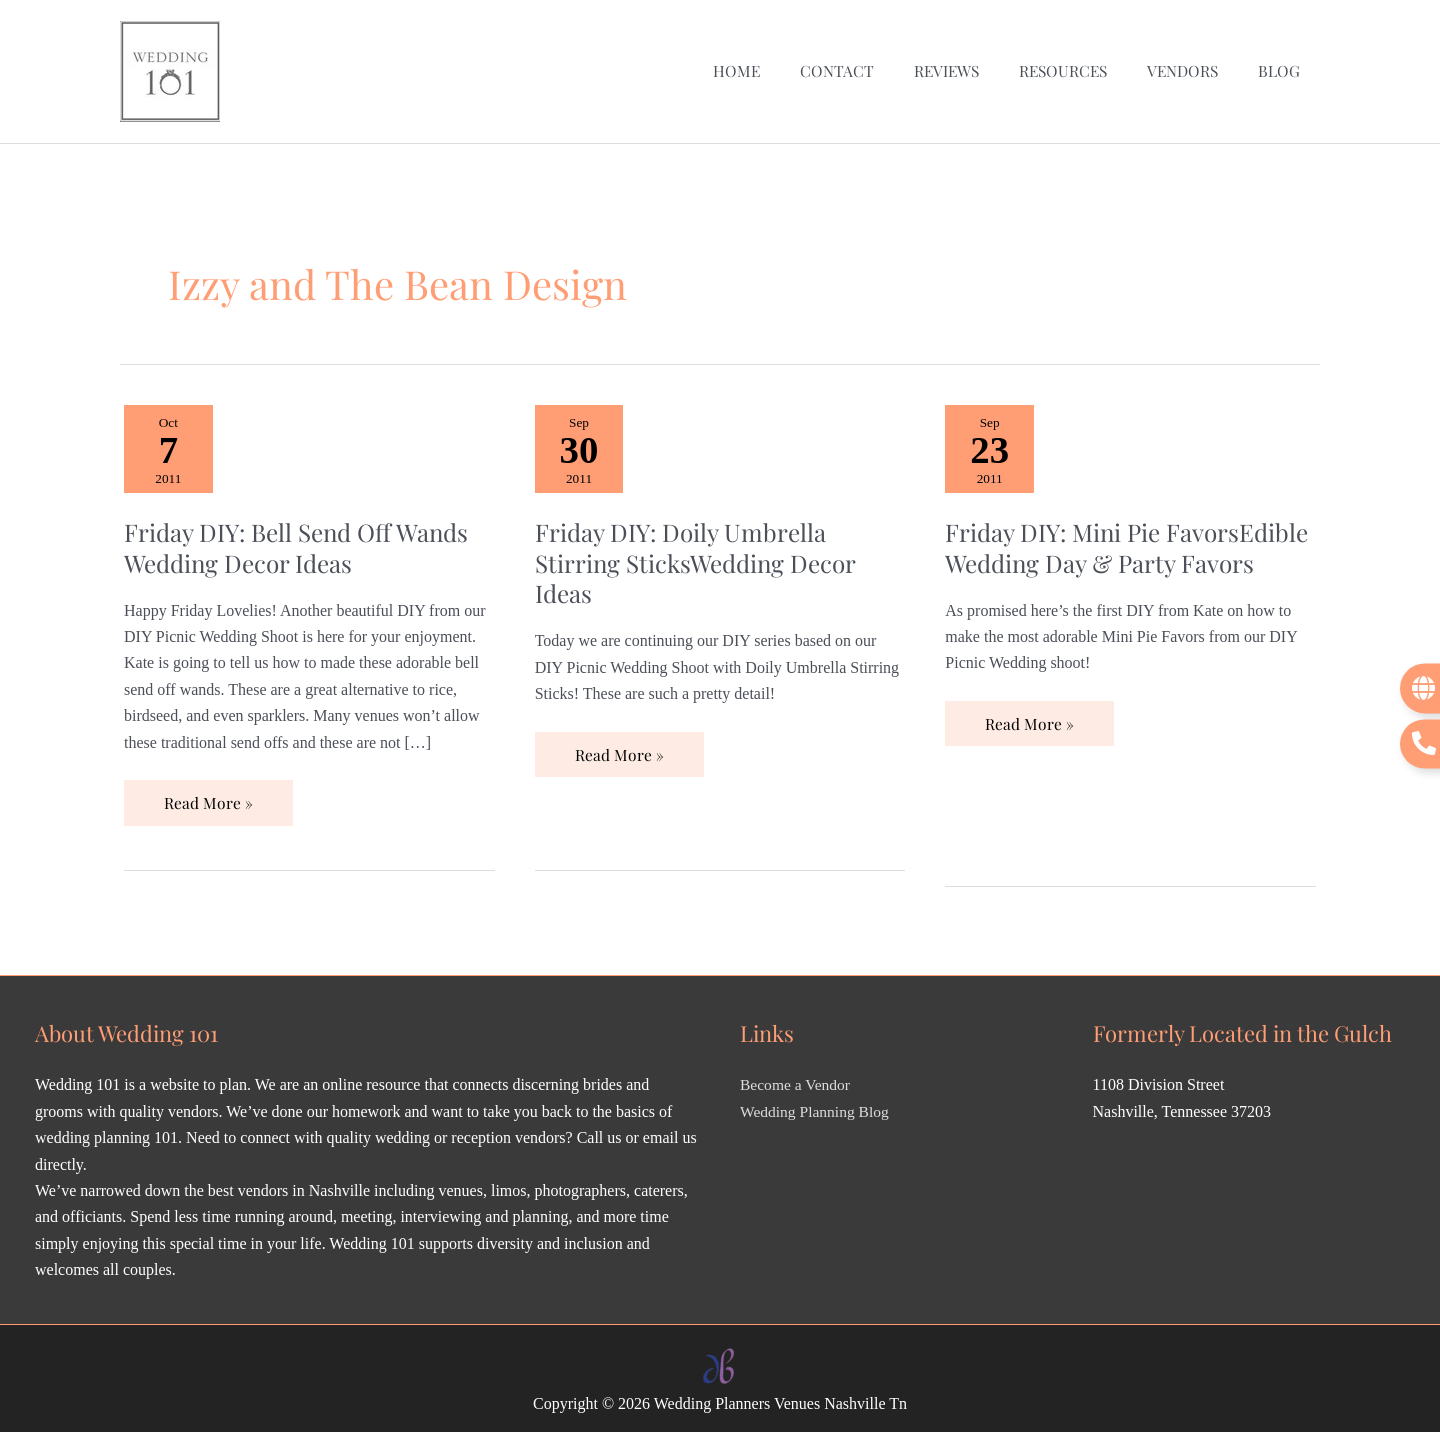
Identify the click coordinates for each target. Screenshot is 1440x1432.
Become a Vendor (796, 1079)
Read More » (208, 789)
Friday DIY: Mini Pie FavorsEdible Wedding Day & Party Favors (1107, 555)
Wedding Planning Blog (816, 1105)
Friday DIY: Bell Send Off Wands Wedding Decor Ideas (303, 540)
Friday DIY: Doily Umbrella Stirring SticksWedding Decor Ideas (700, 555)
